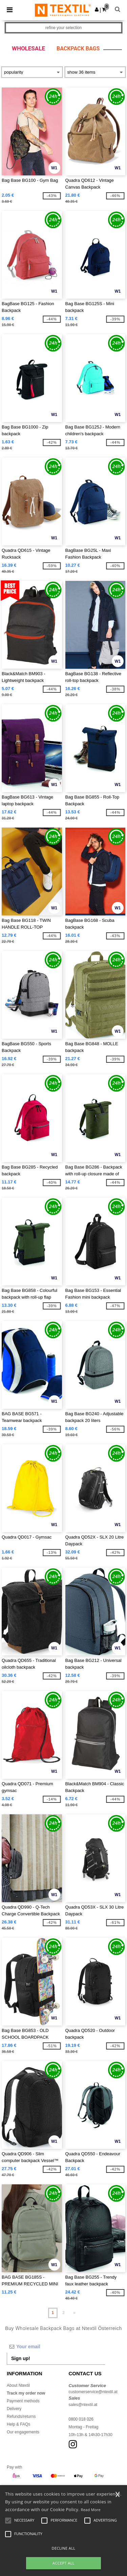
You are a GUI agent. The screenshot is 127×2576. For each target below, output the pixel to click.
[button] (97, 9)
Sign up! (20, 2358)
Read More (91, 2509)
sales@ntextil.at (83, 2404)
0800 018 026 (81, 2419)
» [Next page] (74, 2312)
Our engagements (23, 2432)
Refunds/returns (21, 2416)
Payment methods (23, 2401)
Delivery (14, 2408)
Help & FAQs (18, 2424)
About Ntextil (18, 2385)
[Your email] (56, 2346)
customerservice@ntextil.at (93, 2391)
